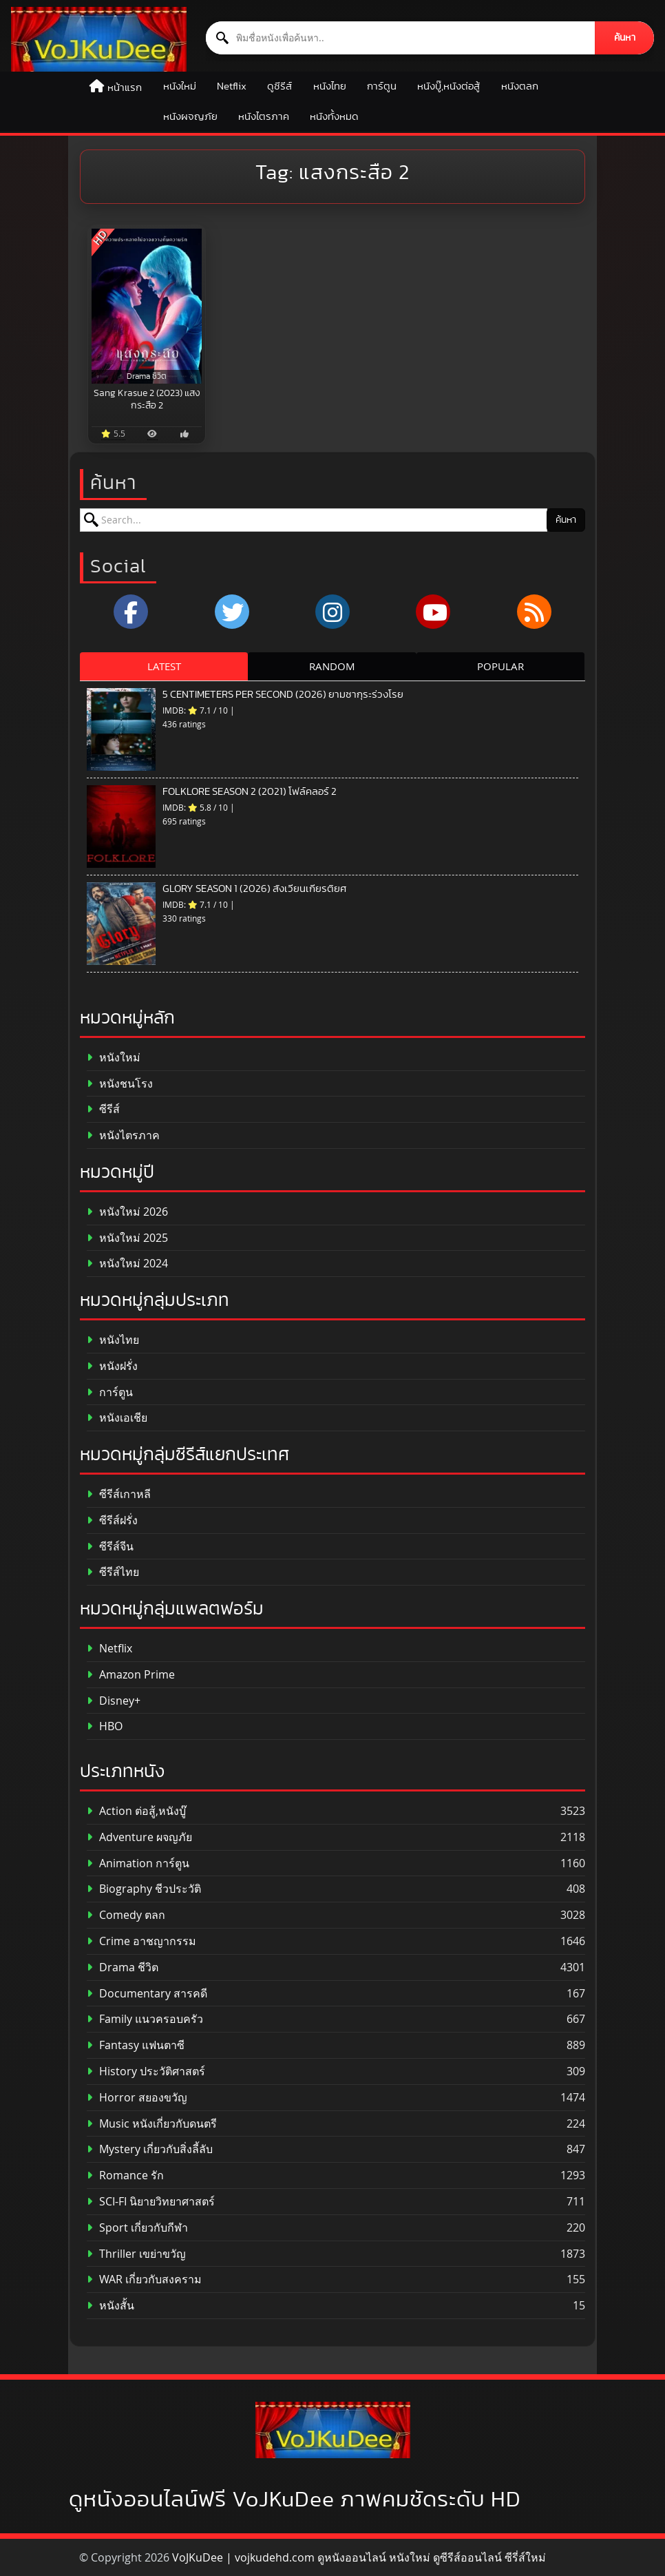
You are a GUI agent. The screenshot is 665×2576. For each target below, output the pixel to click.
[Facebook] (131, 611)
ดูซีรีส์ (279, 86)
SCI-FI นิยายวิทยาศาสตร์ (151, 2201)
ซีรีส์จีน (110, 1546)
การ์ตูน (382, 86)
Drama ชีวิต (122, 1967)
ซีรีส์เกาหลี (119, 1494)
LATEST (164, 666)
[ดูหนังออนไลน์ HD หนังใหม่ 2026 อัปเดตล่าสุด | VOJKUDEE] (99, 39)
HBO (105, 1726)
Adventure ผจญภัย (139, 1837)
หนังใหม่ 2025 (127, 1238)
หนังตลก (519, 86)
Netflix (231, 86)
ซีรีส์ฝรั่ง (112, 1520)
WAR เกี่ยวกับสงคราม (144, 2279)
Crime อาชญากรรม (141, 1941)
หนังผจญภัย (190, 117)
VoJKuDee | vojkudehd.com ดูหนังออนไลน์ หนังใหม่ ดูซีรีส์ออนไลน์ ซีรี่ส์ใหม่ (359, 2557)
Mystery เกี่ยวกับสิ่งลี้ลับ (150, 2149)
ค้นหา (624, 38)
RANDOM (332, 666)
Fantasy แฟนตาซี (135, 2045)
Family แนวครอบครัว (145, 2019)
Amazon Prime (131, 1675)
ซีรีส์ (103, 1109)
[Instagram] (332, 611)
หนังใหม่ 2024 (127, 1263)
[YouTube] (433, 611)
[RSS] (534, 611)
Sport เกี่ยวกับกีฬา (137, 2228)
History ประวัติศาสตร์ (146, 2071)
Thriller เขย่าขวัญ (136, 2254)
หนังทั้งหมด (334, 117)
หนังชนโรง (120, 1084)
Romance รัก (125, 2175)
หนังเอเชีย (117, 1418)
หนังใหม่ (179, 86)
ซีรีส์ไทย (113, 1572)
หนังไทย (329, 86)
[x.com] (232, 611)
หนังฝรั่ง (112, 1366)
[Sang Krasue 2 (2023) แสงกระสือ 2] (147, 306)
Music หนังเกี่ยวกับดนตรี (152, 2124)
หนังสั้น (110, 2305)
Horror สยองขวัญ (137, 2097)
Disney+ (113, 1701)
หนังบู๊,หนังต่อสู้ (448, 86)
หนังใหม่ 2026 (127, 1212)
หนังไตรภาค (263, 117)
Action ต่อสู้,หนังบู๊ (136, 1811)
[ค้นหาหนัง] (400, 37)
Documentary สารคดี (147, 1993)
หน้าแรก (124, 88)
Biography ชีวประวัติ (144, 1889)
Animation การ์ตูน (138, 1863)
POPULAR (500, 666)
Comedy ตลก (126, 1915)
